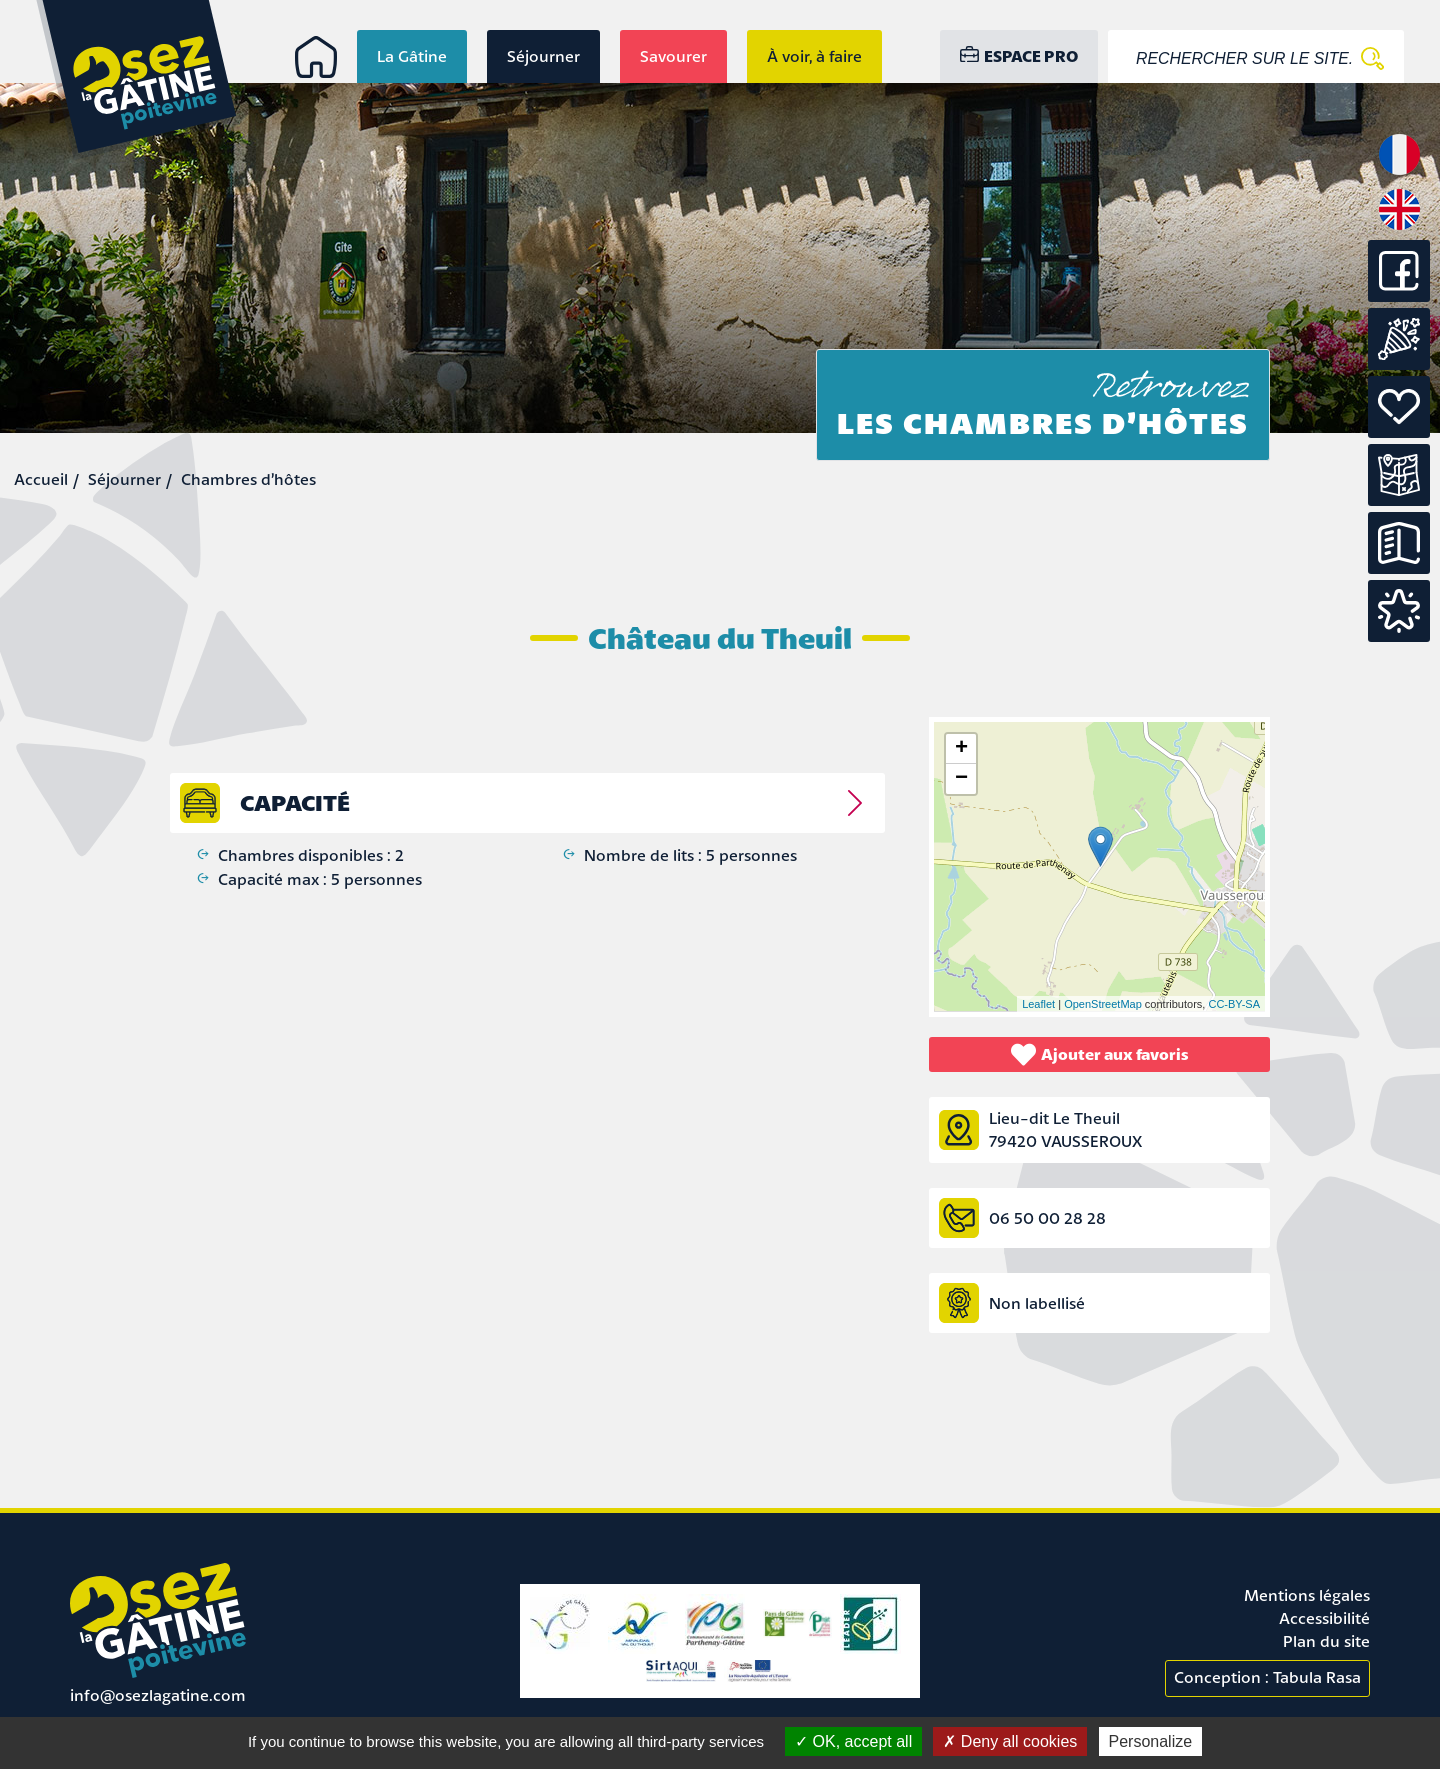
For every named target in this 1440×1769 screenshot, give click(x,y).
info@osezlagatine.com (158, 1695)
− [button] (961, 779)
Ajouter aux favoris (1100, 1054)
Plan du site (1326, 1641)
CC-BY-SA (1234, 1004)
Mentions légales (1307, 1595)
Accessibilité (1324, 1618)
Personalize (1151, 1741)
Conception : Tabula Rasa (1267, 1677)
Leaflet (1038, 1004)
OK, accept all (853, 1741)
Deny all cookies (1010, 1741)
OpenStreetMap (1103, 1004)
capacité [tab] (295, 802)
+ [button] (961, 749)
